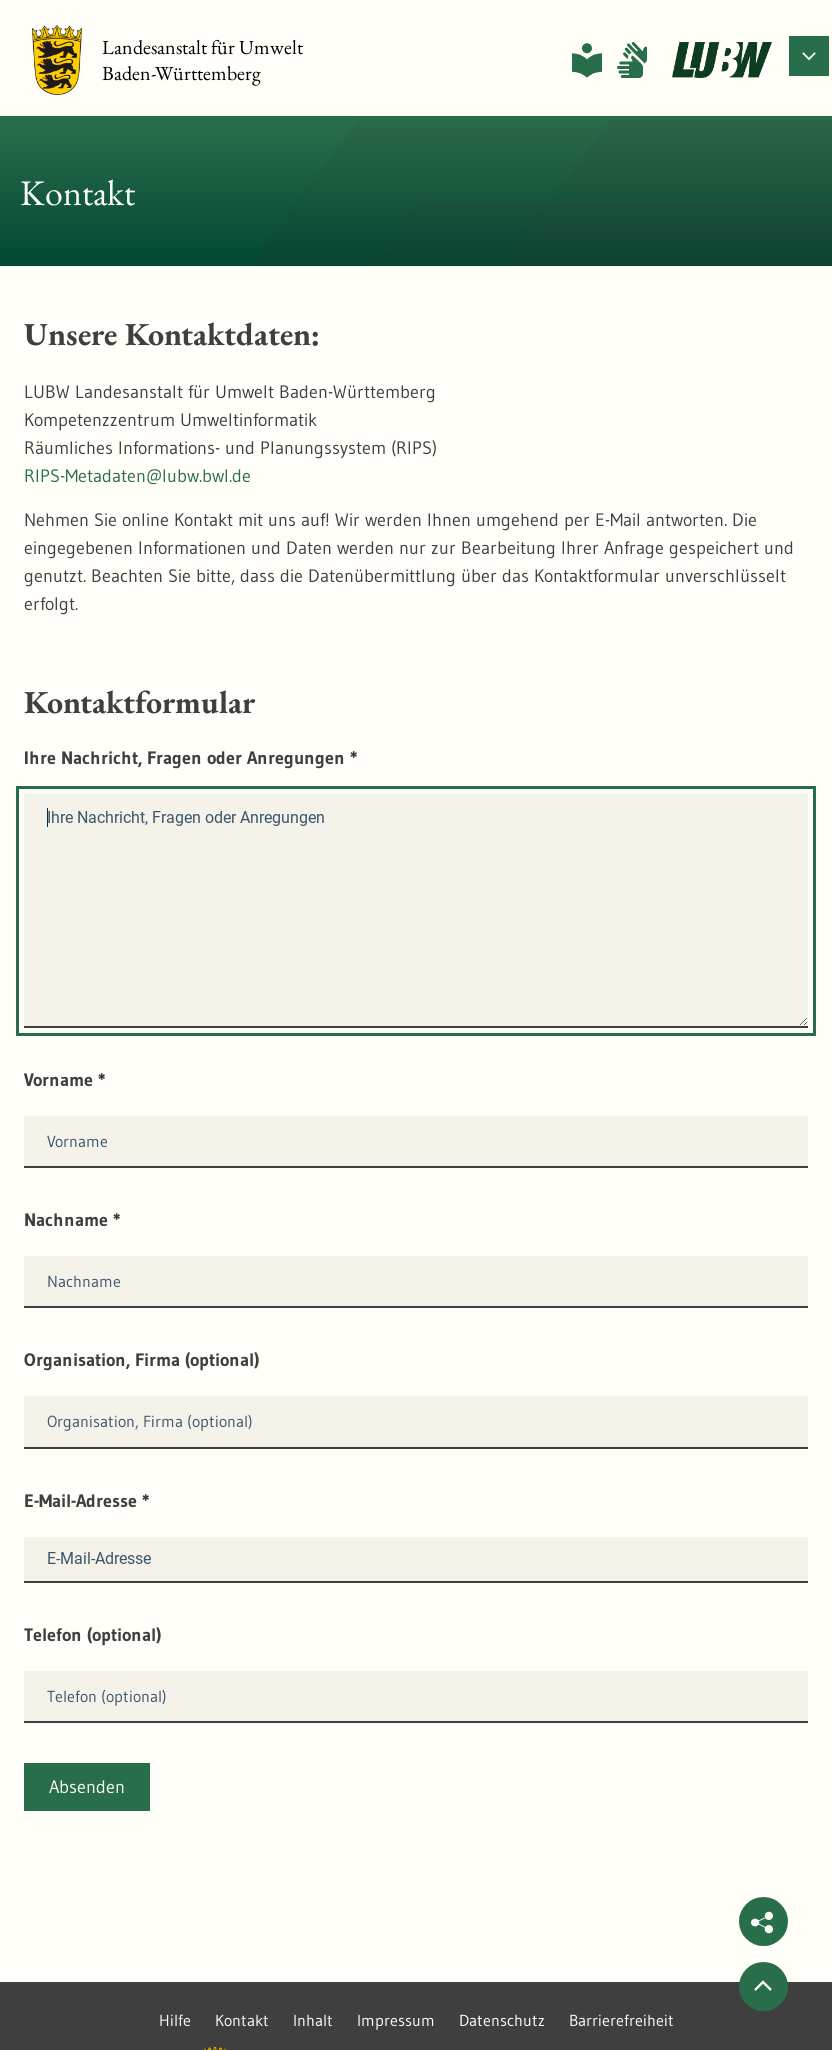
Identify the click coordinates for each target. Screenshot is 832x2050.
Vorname (65, 1080)
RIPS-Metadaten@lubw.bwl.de (137, 476)
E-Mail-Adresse (87, 1501)
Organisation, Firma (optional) (141, 1360)
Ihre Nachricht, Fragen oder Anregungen (191, 758)
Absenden (87, 1787)
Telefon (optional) (92, 1635)
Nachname (72, 1220)
